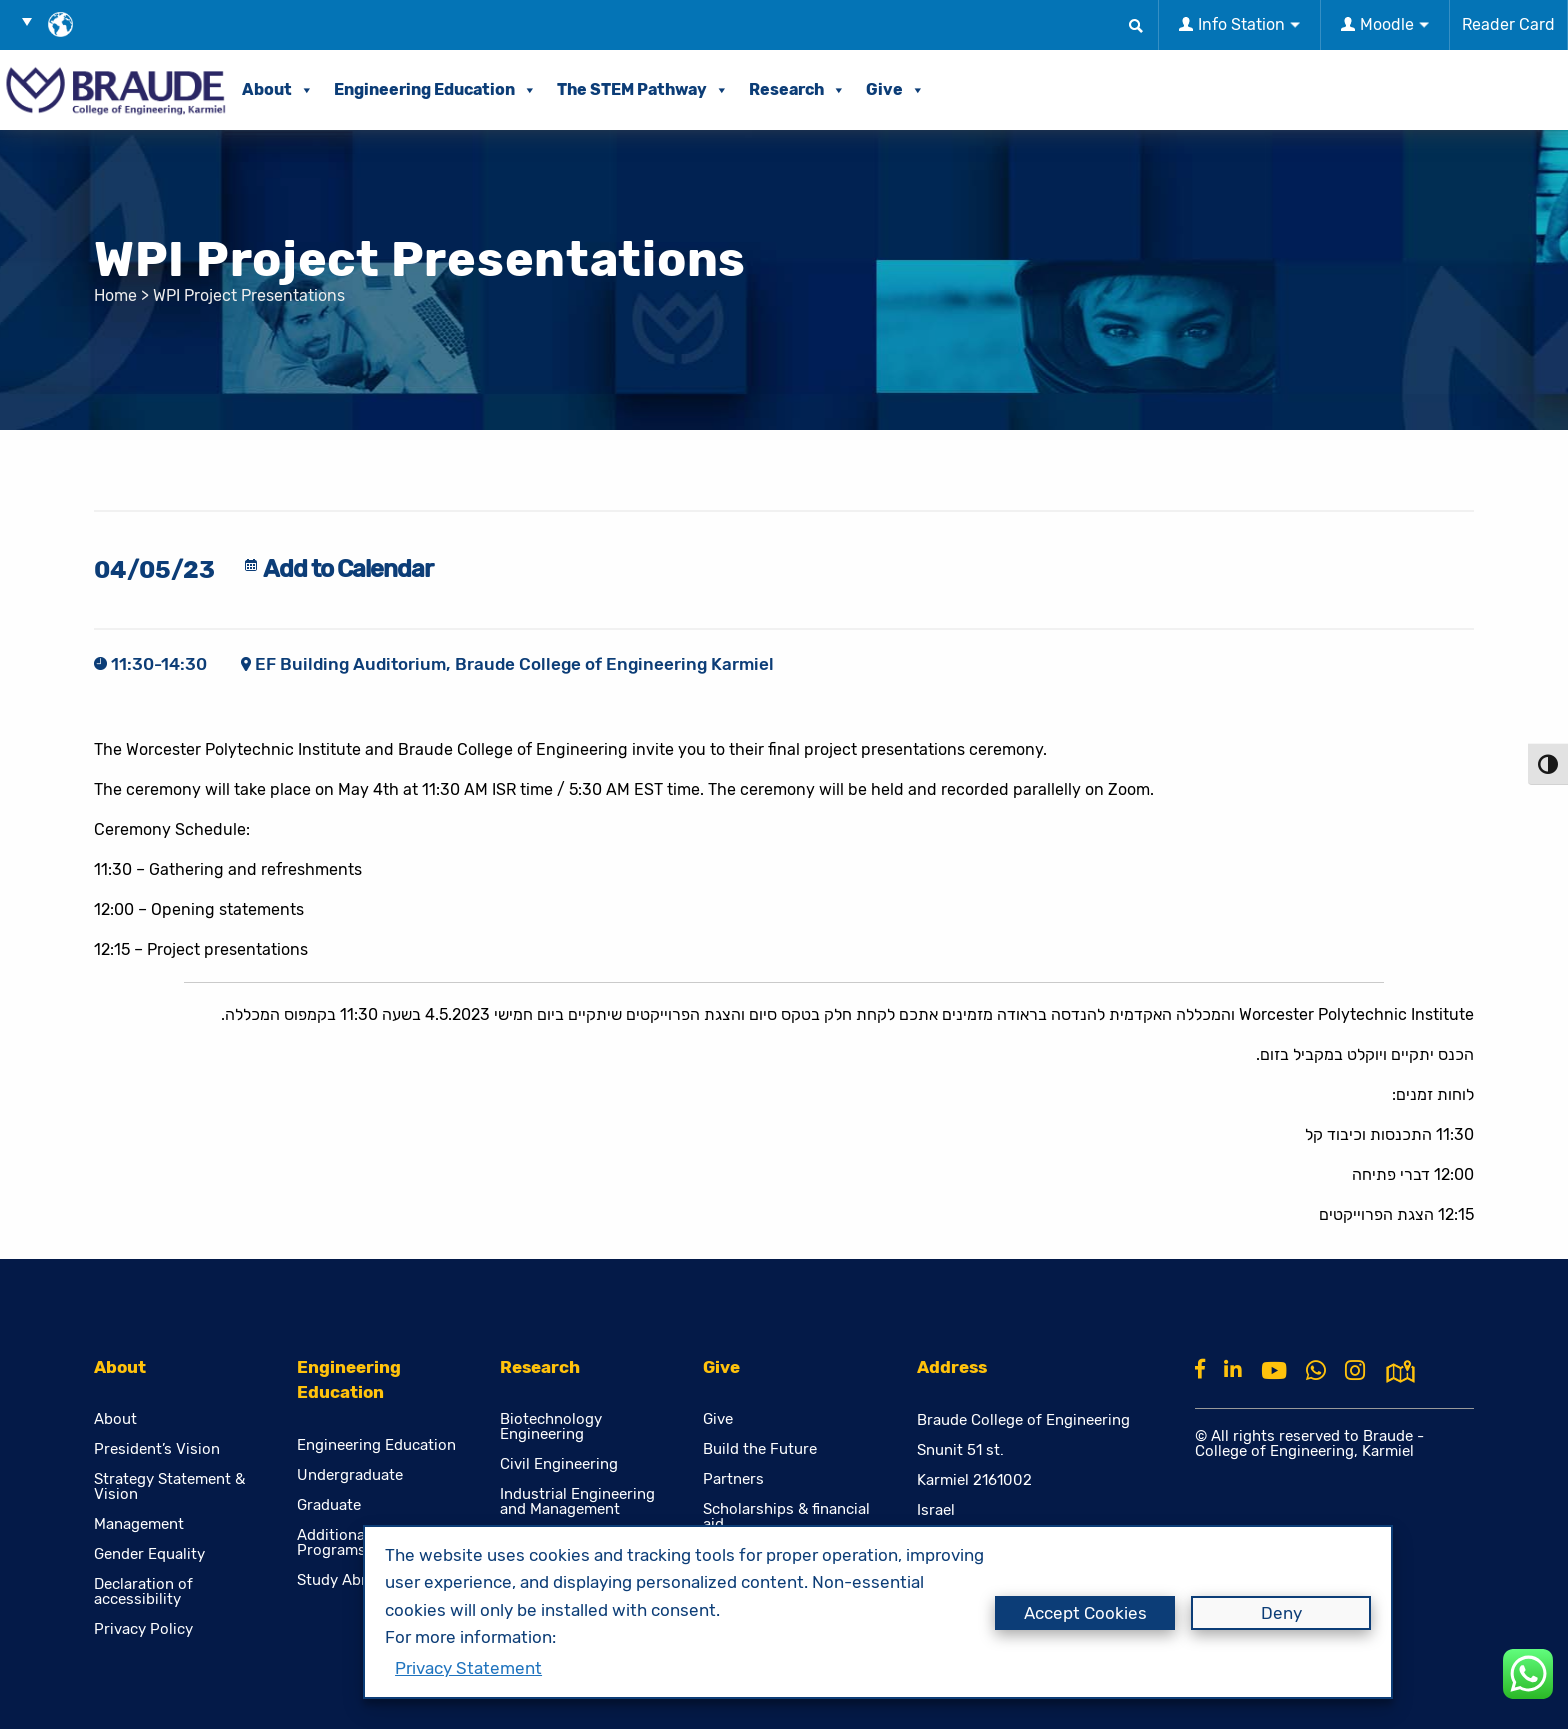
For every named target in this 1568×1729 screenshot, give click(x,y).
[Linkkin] (1233, 1369)
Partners (733, 1479)
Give (895, 89)
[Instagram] (1355, 1371)
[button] (34, 21)
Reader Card (1508, 24)
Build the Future (760, 1449)
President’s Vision (157, 1449)
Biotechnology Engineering (551, 1427)
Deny (1281, 1613)
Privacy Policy (143, 1629)
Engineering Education (435, 89)
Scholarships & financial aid (786, 1517)
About (278, 89)
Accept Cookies (1085, 1613)
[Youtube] (1274, 1371)
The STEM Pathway (643, 89)
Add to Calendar (348, 569)
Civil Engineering (559, 1464)
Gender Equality (149, 1554)
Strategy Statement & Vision (169, 1487)
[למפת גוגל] (1400, 1369)
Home (115, 295)
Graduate (329, 1505)
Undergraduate (350, 1475)
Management (139, 1524)
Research (797, 89)
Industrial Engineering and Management (577, 1502)
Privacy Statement (468, 1668)
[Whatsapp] (1316, 1371)
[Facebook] (1200, 1369)
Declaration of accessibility (143, 1592)
